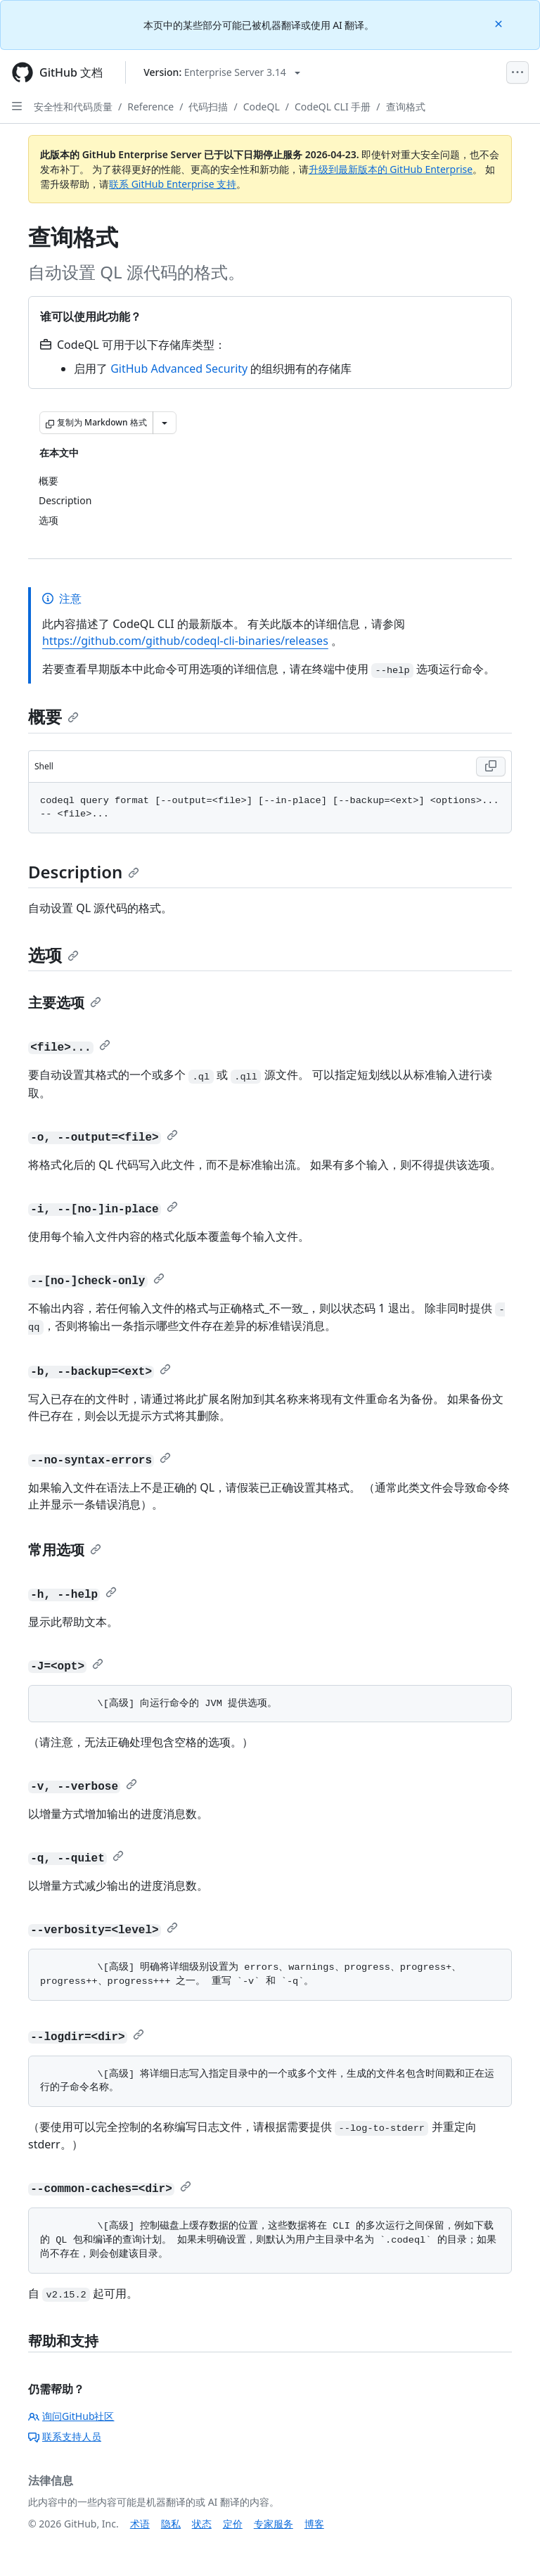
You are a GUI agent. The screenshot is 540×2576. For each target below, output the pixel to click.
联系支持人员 (64, 2436)
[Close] (500, 23)
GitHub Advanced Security (179, 368)
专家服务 (273, 2523)
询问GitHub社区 (71, 2416)
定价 (233, 2523)
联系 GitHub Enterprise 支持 (172, 184)
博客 (314, 2523)
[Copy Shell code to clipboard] (491, 766)
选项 (53, 954)
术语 (140, 2523)
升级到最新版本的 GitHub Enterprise (391, 169)
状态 (202, 2523)
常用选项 (64, 1549)
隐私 (171, 2523)
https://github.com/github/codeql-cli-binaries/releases (185, 640)
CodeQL (261, 106)
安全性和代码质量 (73, 106)
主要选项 (64, 1002)
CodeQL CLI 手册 (333, 106)
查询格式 (405, 106)
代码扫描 (208, 106)
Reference (150, 106)
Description (83, 871)
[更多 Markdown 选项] (164, 422)
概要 (53, 716)
